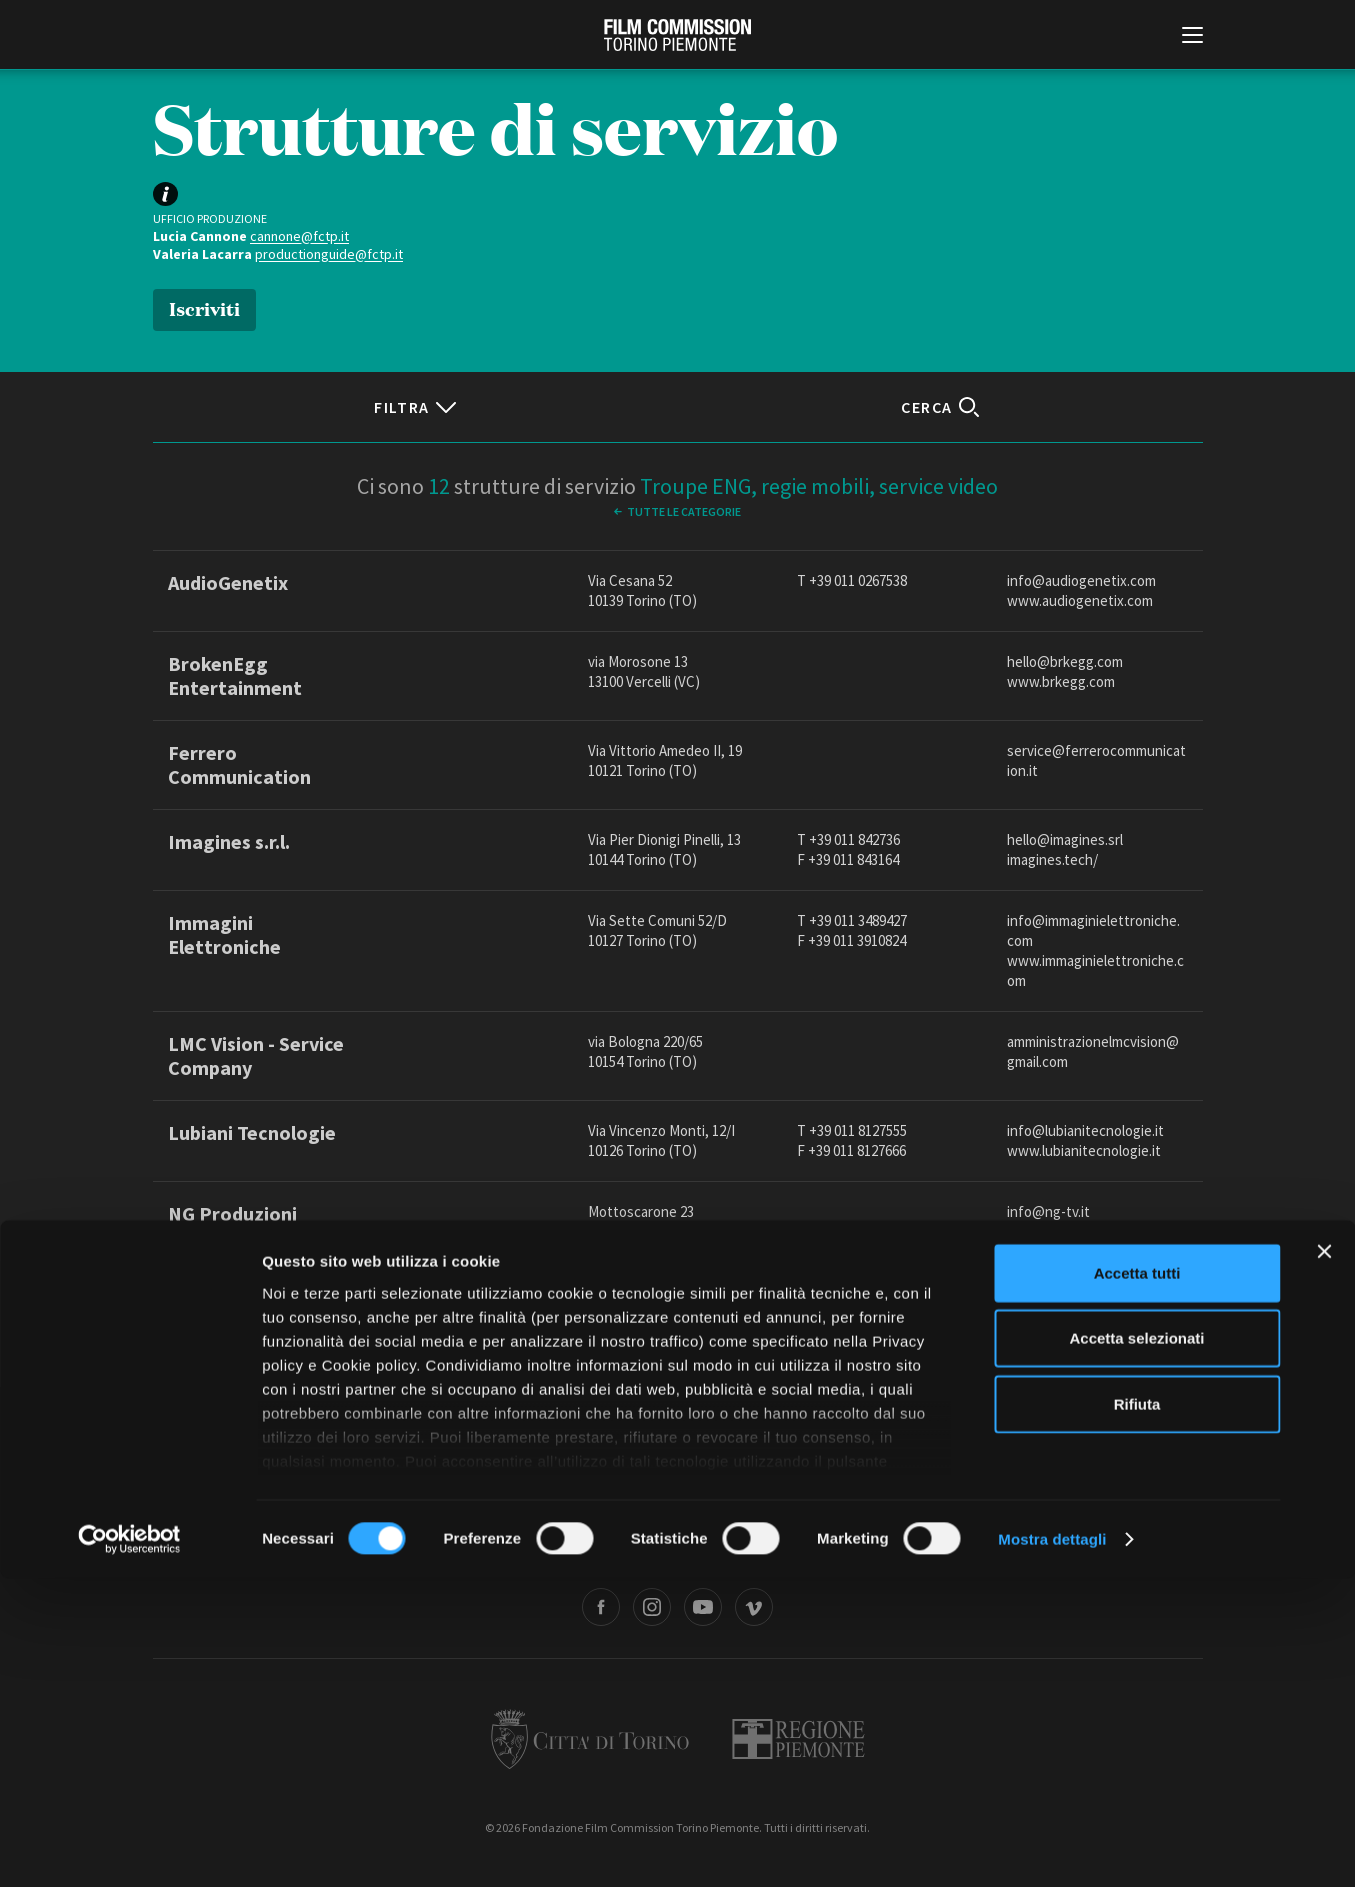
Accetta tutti (1137, 1581)
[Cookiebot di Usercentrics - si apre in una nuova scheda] (129, 1848)
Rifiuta (1137, 1712)
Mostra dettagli (1052, 1847)
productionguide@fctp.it (329, 254)
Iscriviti (204, 307)
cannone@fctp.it (299, 236)
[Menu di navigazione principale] (1192, 37)
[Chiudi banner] (1324, 1560)
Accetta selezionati (1136, 1646)
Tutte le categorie (684, 511)
